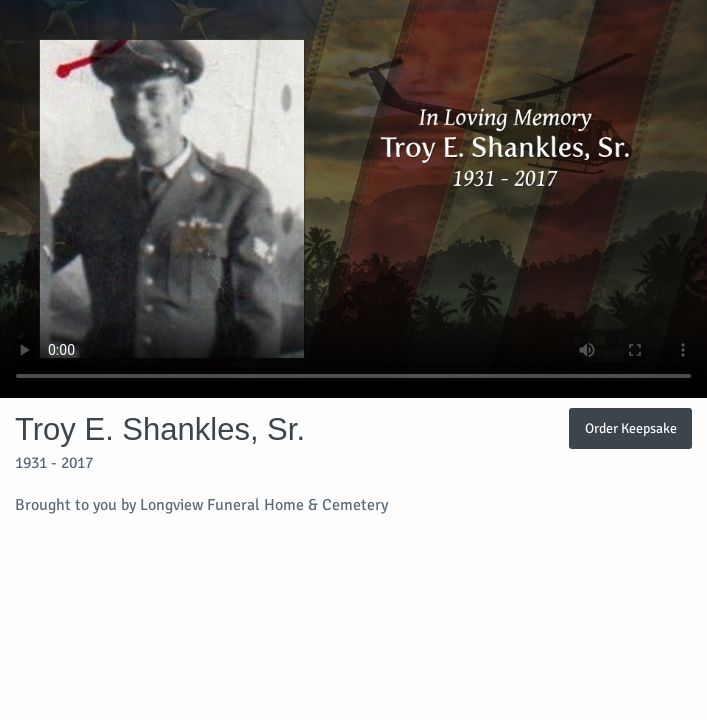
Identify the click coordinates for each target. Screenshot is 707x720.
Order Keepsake (631, 428)
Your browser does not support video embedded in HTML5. (353, 199)
